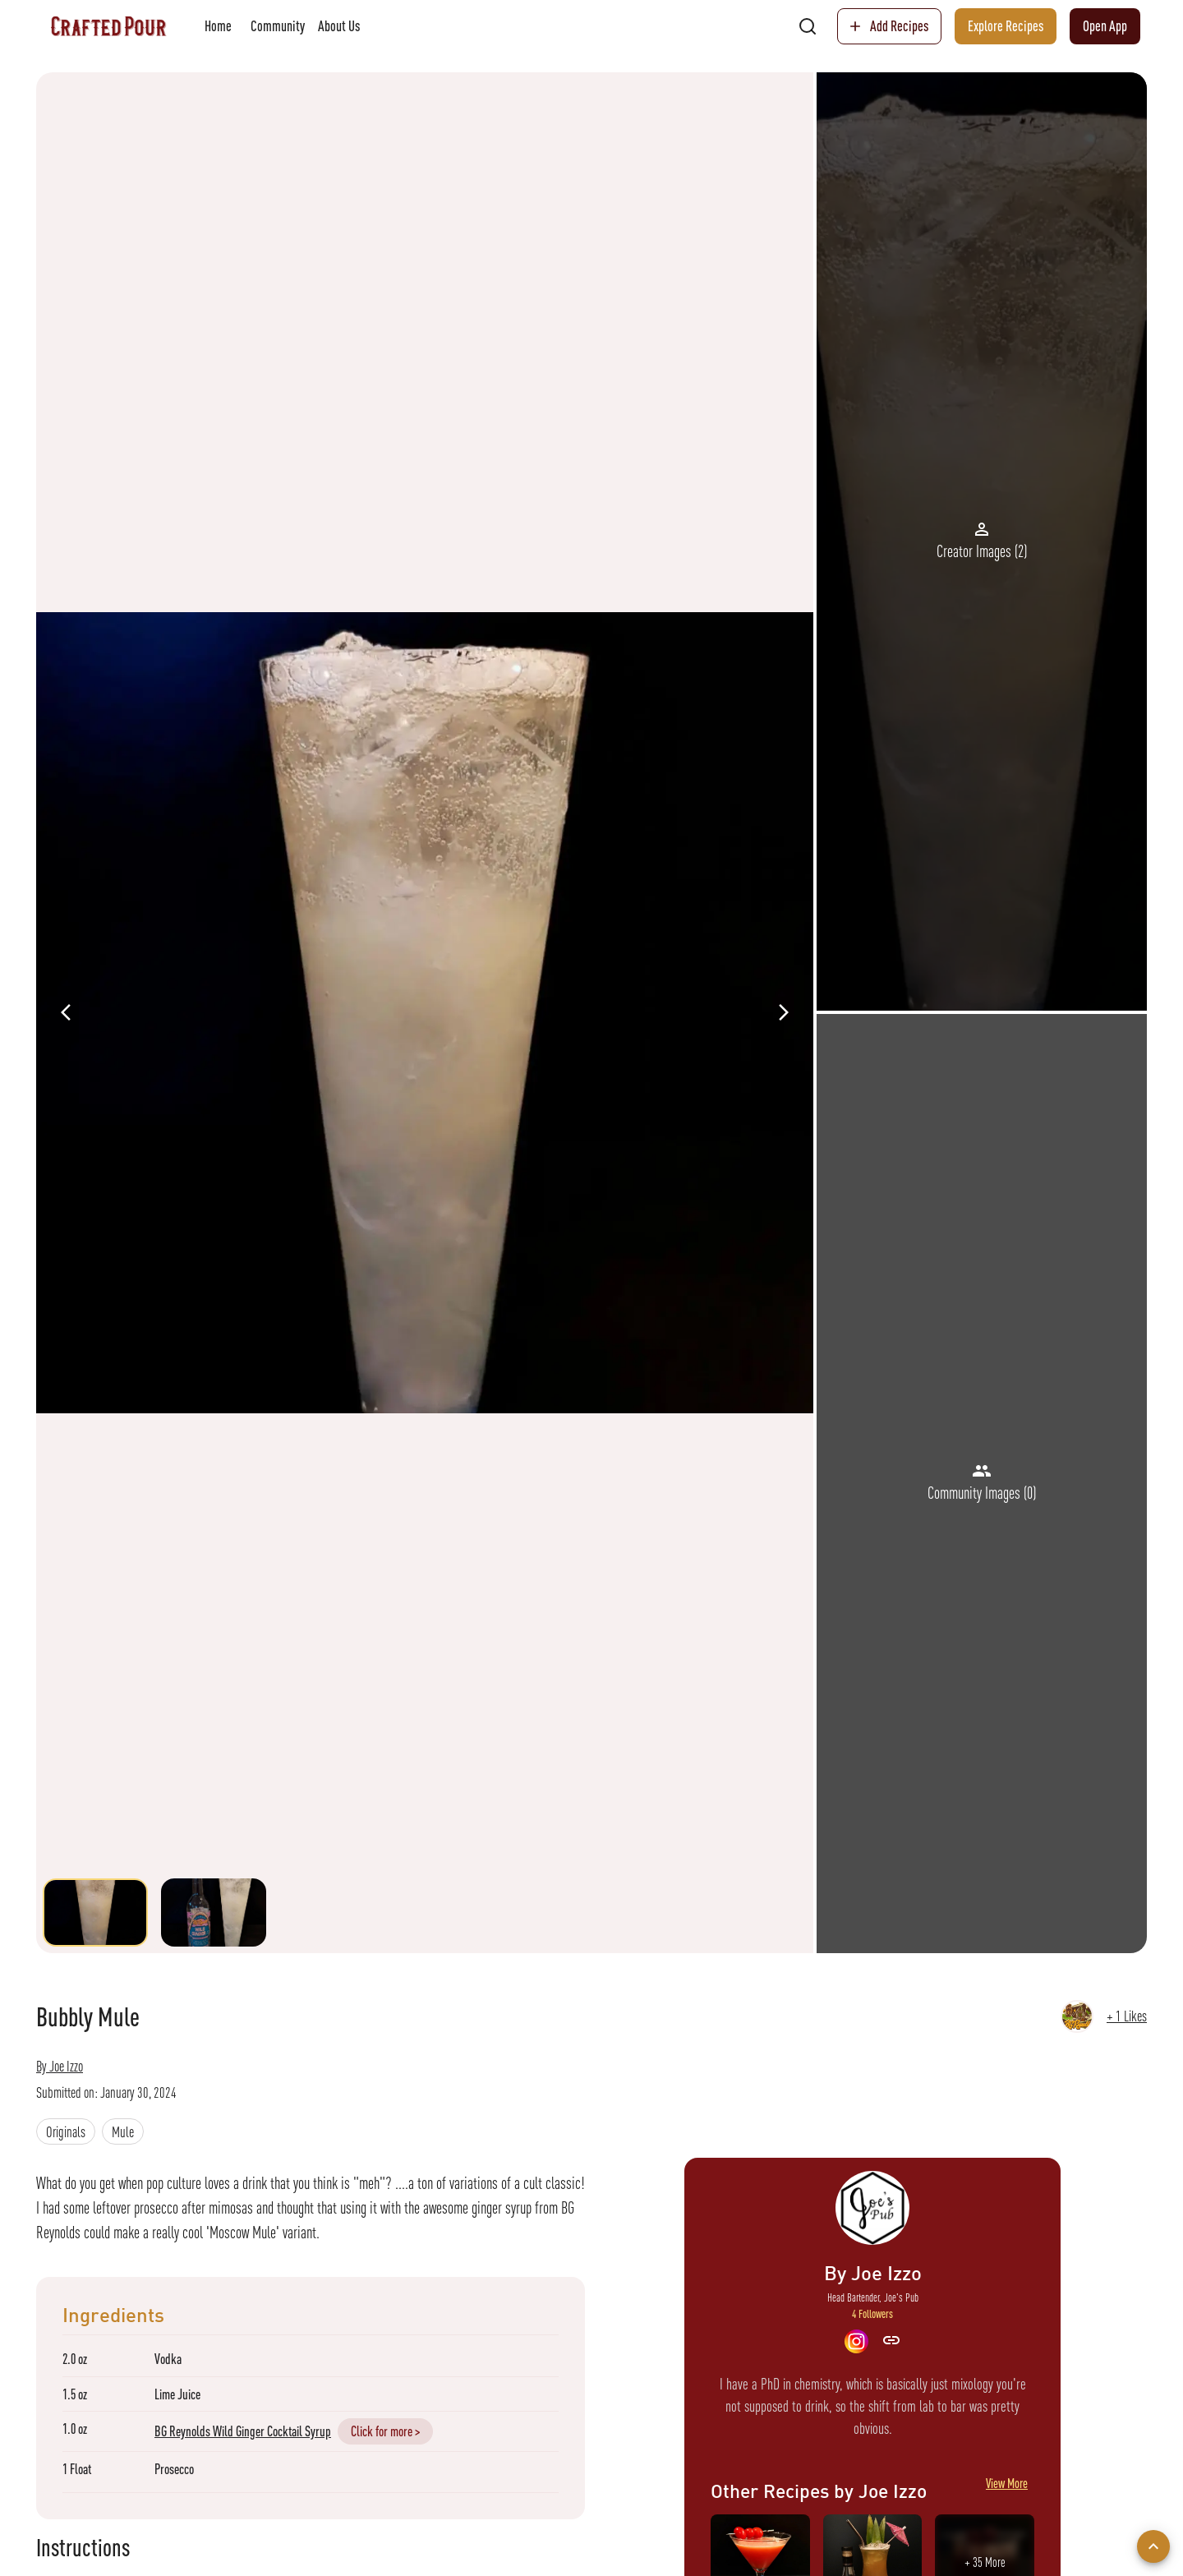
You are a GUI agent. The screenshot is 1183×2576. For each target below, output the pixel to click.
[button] (65, 2131)
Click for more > (385, 2431)
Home (217, 26)
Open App (1105, 26)
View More (1006, 2490)
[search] (807, 26)
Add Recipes (889, 26)
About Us (338, 26)
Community (277, 26)
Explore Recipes (1005, 26)
